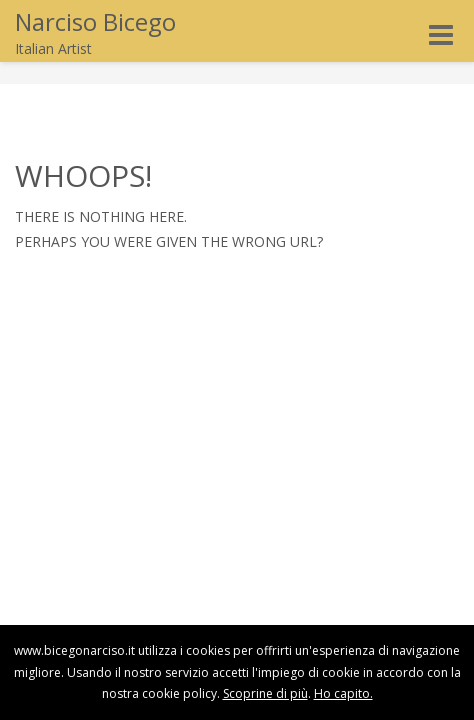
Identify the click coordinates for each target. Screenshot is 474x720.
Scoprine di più (265, 693)
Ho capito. (343, 693)
